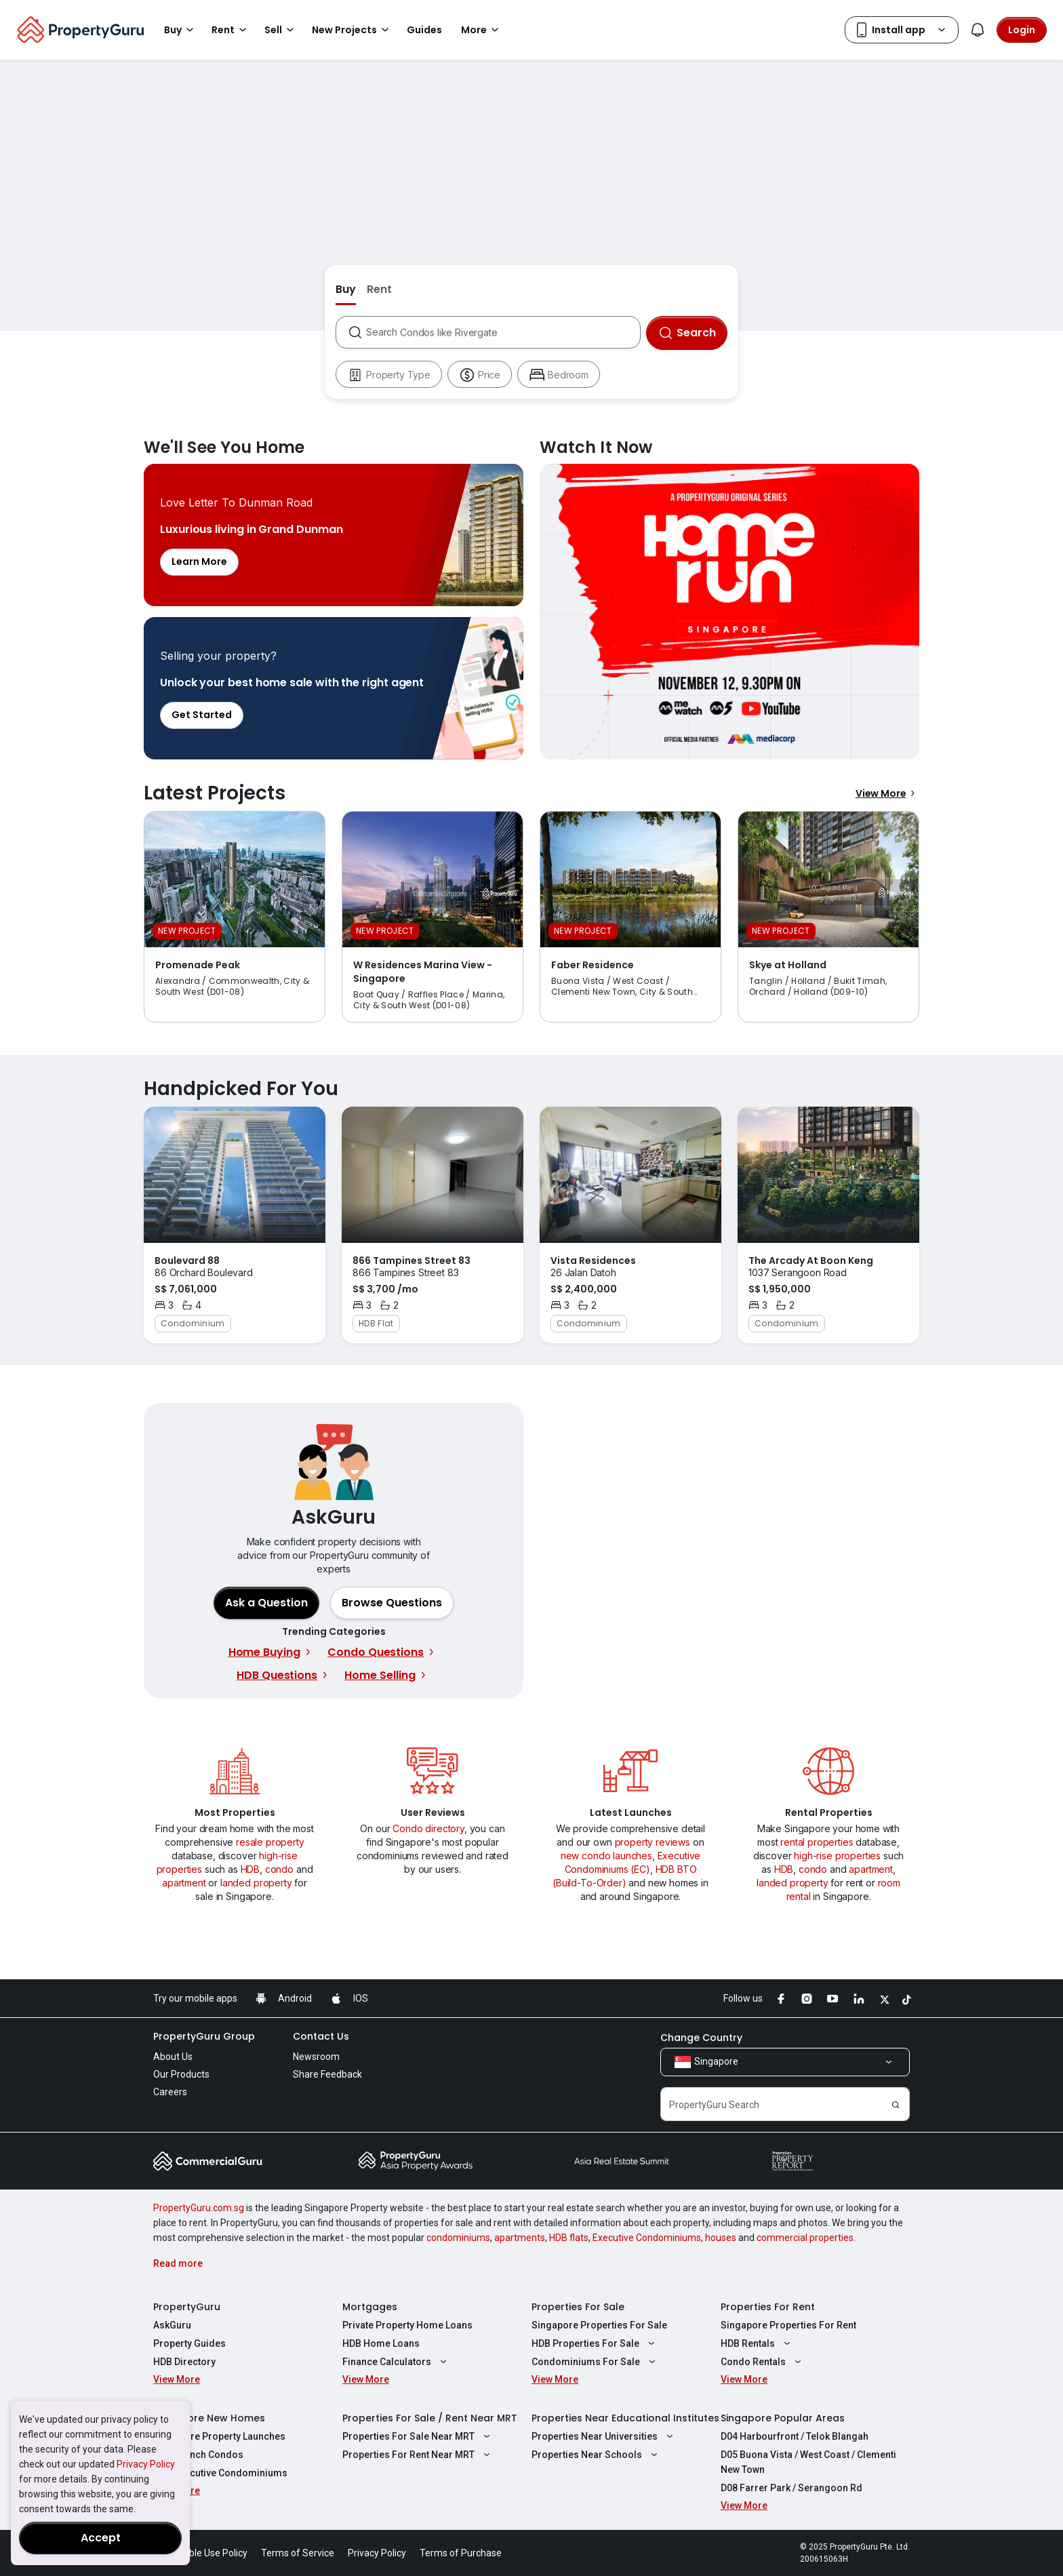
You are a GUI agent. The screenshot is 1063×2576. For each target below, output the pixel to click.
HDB (250, 1869)
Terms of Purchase (461, 2553)
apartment (184, 1882)
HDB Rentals (757, 2343)
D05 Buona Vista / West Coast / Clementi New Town (808, 2462)
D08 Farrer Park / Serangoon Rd (791, 2487)
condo (279, 1869)
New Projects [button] (352, 30)
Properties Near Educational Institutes (625, 2418)
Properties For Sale (578, 2307)
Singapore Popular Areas (783, 2418)
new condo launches (606, 1855)
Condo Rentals (763, 2361)
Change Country (701, 2037)
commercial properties (805, 2237)
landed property (256, 1882)
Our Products (181, 2074)
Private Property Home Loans (407, 2325)
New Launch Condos (198, 2454)
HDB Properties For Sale (595, 2343)
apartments (519, 2237)
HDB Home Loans (381, 2343)
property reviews (652, 1842)
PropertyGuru (186, 2307)
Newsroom (316, 2056)
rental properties (816, 1842)
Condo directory (428, 1828)
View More (887, 793)
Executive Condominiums (647, 2237)
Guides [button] (424, 30)
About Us (173, 2056)
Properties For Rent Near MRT (418, 2454)
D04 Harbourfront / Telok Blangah (794, 2436)
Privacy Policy (146, 2464)
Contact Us (321, 2036)
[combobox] (502, 332)
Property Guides (189, 2343)
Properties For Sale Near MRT (418, 2436)
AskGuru (172, 2325)
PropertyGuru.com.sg (198, 2207)
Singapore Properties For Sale (599, 2325)
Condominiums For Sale (595, 2361)
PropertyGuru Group (204, 2036)
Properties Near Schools (596, 2454)
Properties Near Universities (604, 2436)
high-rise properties (837, 1855)
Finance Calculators (396, 2361)
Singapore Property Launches (219, 2436)
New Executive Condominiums (220, 2473)
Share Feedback (327, 2074)
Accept (101, 2537)
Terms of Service (297, 2553)
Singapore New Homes (209, 2418)
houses (720, 2237)
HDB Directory (184, 2361)
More (482, 30)
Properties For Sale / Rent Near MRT (429, 2418)
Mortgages (369, 2307)
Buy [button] (181, 30)
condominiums (458, 2237)
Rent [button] (231, 30)
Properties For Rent (768, 2307)
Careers (170, 2091)
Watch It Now (729, 611)
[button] (392, 1603)
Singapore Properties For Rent (788, 2325)
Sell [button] (281, 30)
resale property (270, 1842)
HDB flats (568, 2237)
